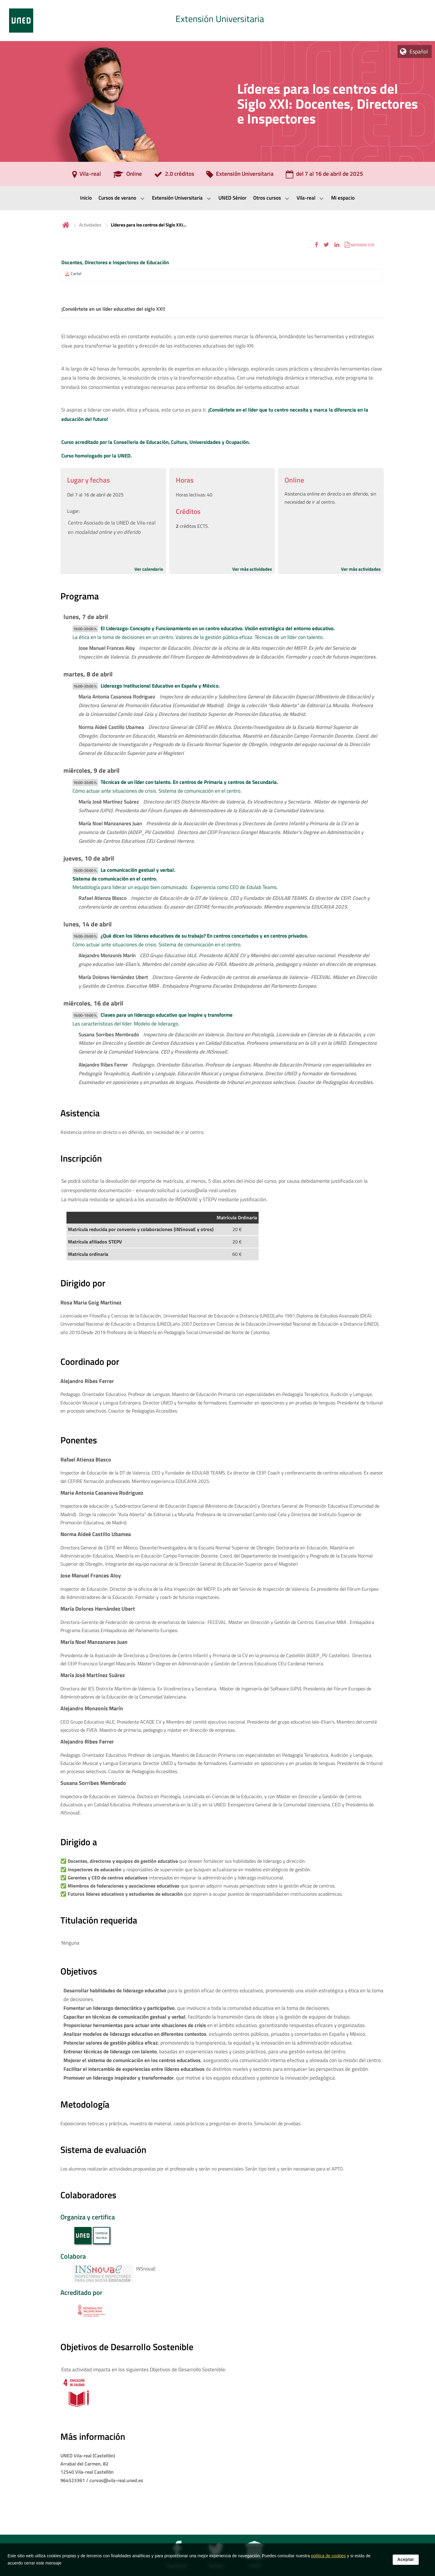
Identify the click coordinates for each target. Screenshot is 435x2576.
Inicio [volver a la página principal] (66, 224)
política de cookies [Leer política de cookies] (328, 2555)
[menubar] (217, 198)
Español (419, 51)
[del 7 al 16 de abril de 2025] (324, 176)
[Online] (127, 176)
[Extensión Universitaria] (240, 176)
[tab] (217, 20)
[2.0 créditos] (174, 176)
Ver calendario (148, 569)
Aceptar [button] (405, 2559)
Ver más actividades (252, 569)
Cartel (76, 273)
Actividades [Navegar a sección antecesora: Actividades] (90, 224)
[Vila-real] (86, 176)
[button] (316, 244)
